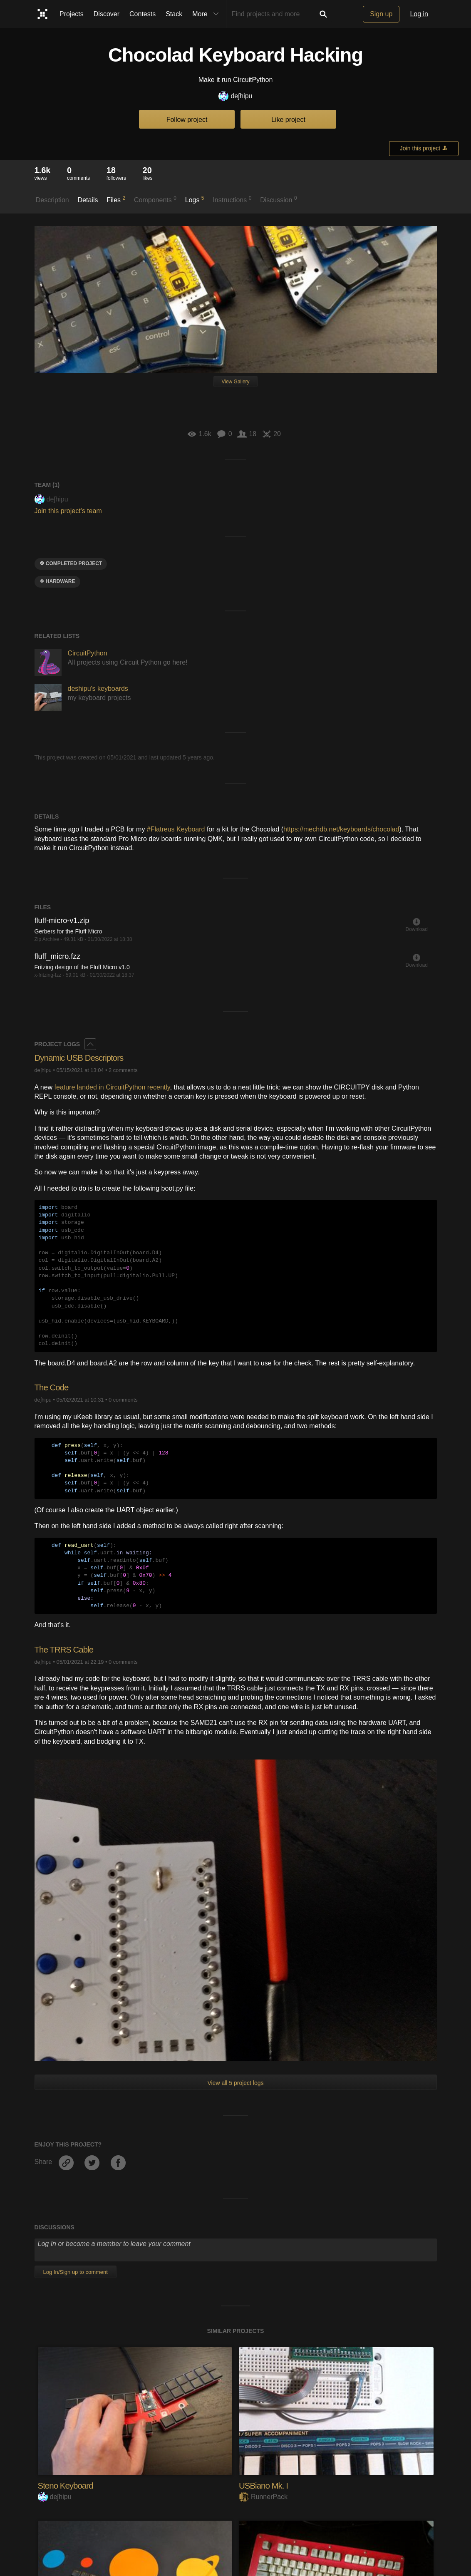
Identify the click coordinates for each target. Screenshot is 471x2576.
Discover (106, 13)
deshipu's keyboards (98, 688)
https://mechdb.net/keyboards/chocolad (341, 829)
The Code (53, 1387)
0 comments (123, 1400)
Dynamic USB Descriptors (83, 1057)
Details (88, 199)
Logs (194, 199)
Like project (288, 119)
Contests (142, 13)
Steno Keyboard (68, 2485)
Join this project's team (68, 510)
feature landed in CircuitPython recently (112, 1087)
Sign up (381, 13)
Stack (174, 13)
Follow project (187, 119)
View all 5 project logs (235, 2083)
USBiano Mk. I (265, 2485)
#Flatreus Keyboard (177, 829)
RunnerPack (263, 2496)
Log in (419, 13)
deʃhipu (235, 96)
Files (116, 199)
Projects (71, 13)
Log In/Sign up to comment (75, 2272)
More (207, 14)
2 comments (123, 1070)
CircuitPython (87, 653)
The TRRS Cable (66, 1649)
